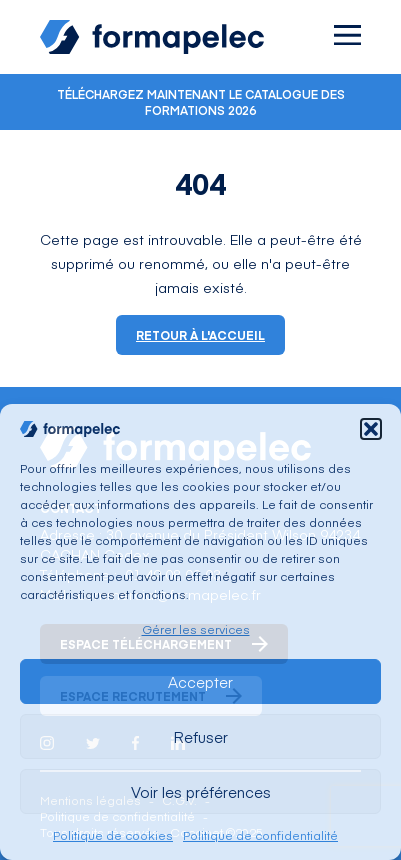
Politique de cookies (113, 835)
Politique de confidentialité (260, 835)
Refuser (200, 736)
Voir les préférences (201, 791)
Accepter (200, 681)
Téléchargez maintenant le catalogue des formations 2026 (201, 102)
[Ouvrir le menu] (347, 35)
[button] (371, 429)
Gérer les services (196, 629)
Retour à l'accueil (200, 335)
